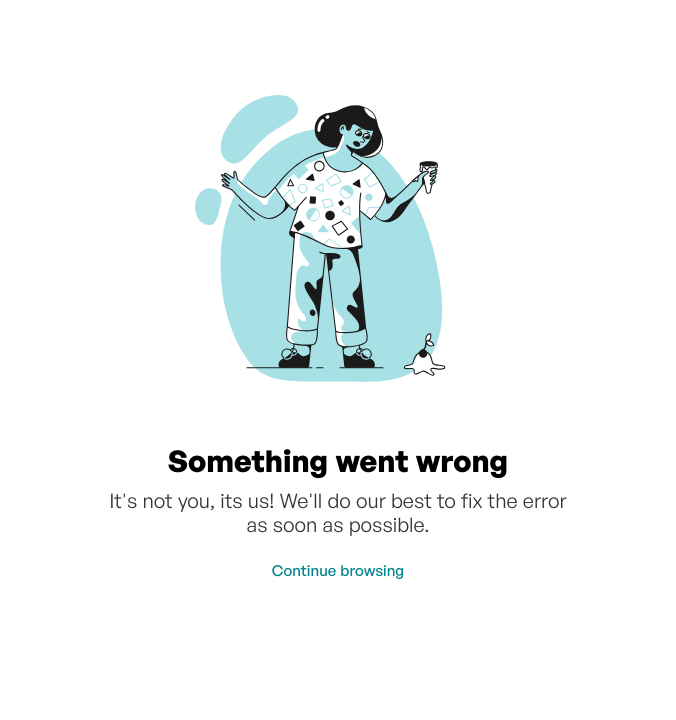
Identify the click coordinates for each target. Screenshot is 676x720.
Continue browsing (338, 570)
